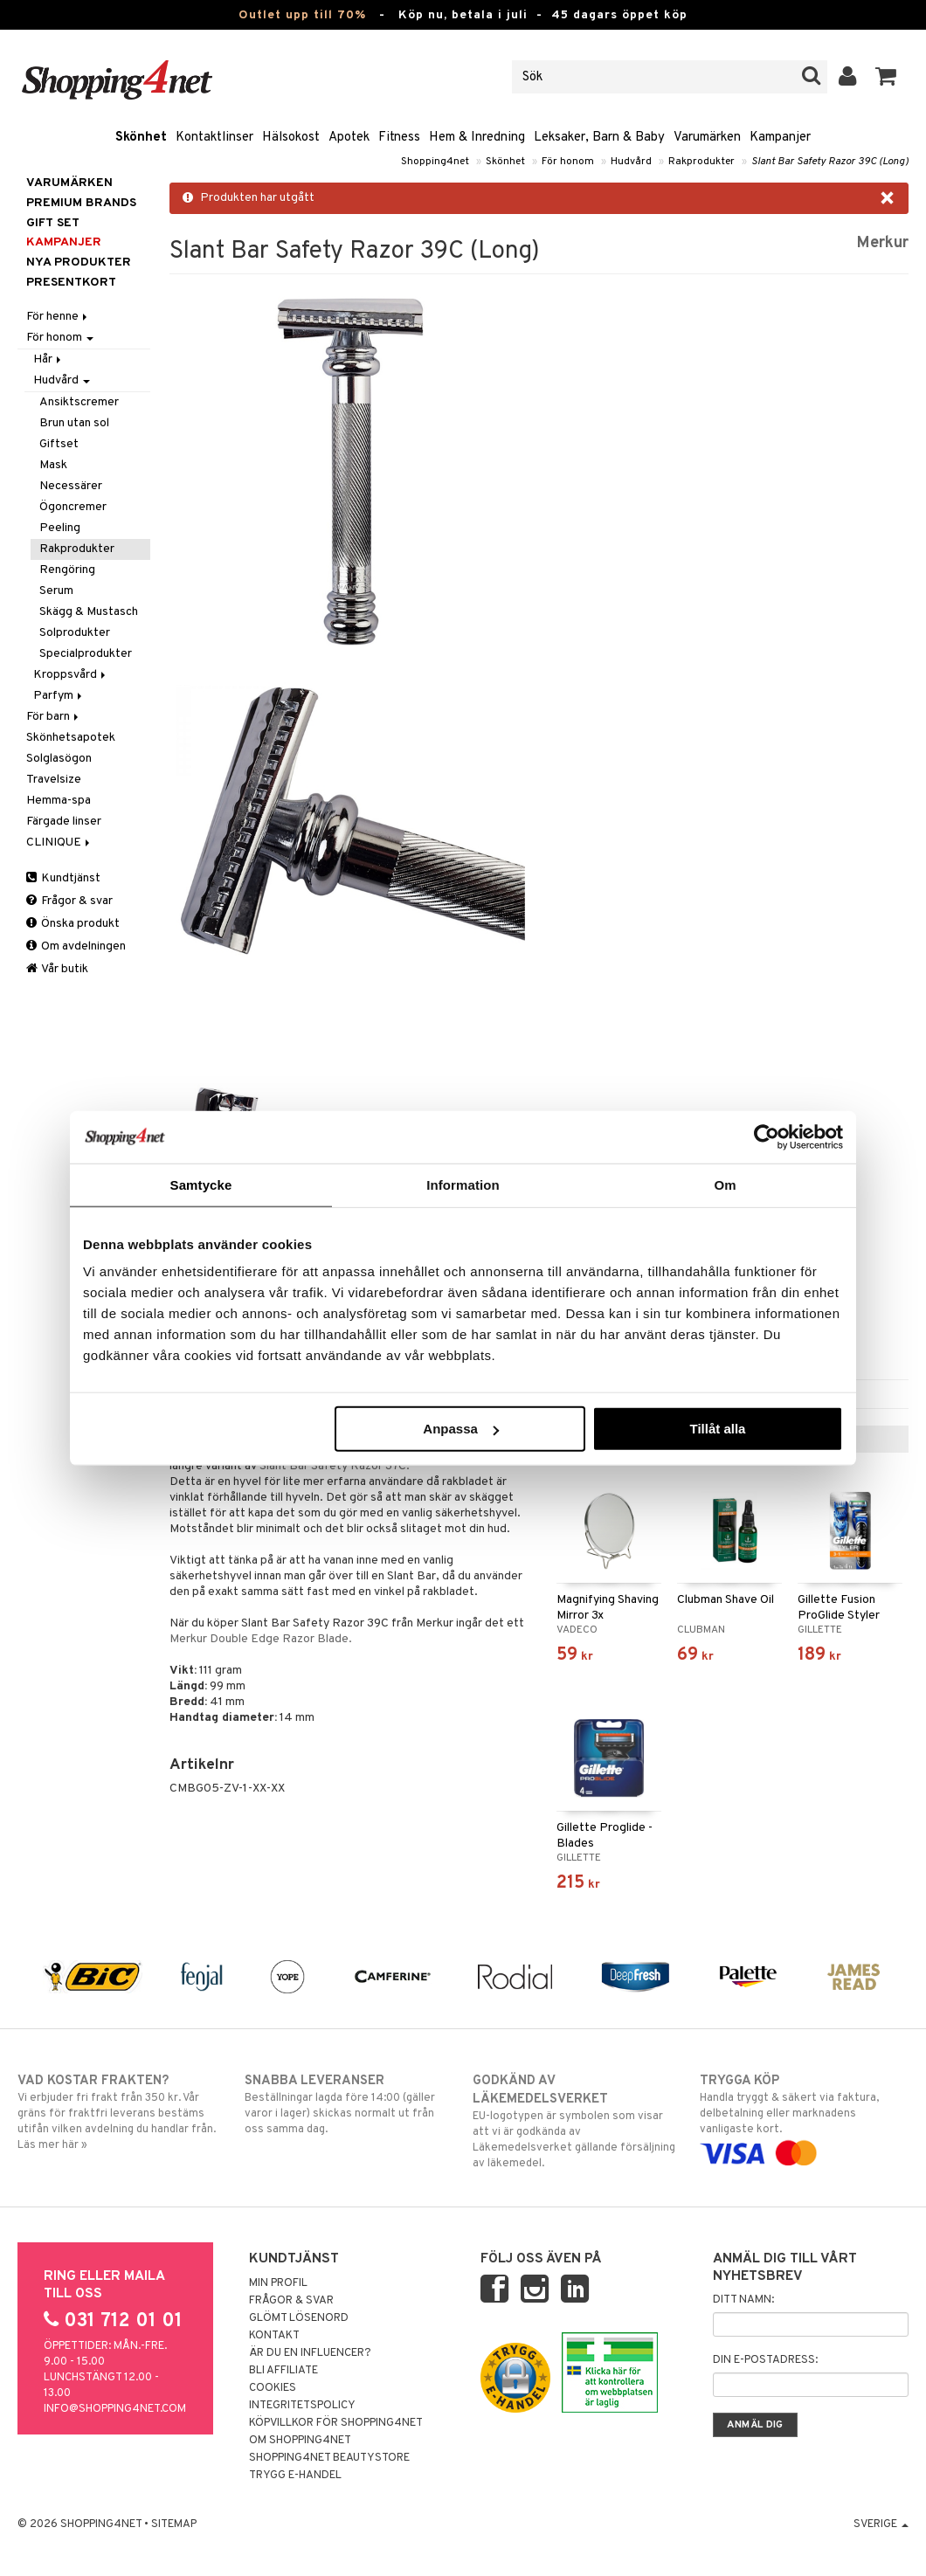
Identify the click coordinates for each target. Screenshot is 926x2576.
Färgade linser (63, 821)
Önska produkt (73, 923)
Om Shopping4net (300, 2441)
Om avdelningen (76, 946)
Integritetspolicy (302, 2406)
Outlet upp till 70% (302, 15)
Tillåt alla (717, 1428)
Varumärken (707, 137)
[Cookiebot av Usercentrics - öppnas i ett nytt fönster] (766, 1136)
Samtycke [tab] (201, 1184)
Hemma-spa (58, 800)
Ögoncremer (73, 507)
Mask (53, 465)
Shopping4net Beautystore (329, 2458)
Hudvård (631, 162)
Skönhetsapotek (70, 737)
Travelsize (53, 779)
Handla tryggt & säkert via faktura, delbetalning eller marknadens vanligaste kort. (804, 2117)
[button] (886, 76)
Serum (56, 591)
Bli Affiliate (283, 2371)
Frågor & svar (69, 901)
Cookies (272, 2388)
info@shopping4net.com (115, 2409)
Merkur (882, 243)
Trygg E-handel (295, 2476)
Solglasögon (59, 758)
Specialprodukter (85, 653)
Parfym (59, 695)
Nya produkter (78, 262)
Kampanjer (780, 137)
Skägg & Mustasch (88, 611)
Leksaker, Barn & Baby (599, 137)
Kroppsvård (70, 674)
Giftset (59, 444)
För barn (53, 716)
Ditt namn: (743, 2300)
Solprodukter (74, 632)
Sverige (881, 2524)
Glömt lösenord (299, 2318)
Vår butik (57, 969)
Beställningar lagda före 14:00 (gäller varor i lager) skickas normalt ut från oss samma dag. (349, 2104)
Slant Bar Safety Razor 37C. (334, 1466)
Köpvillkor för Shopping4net (336, 2423)
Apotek (349, 137)
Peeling (59, 528)
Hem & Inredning (477, 137)
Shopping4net (435, 162)
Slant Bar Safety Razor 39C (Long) (830, 162)
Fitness (399, 137)
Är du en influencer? (310, 2353)
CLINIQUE (59, 842)
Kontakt (274, 2336)
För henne (58, 316)
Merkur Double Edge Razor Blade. (260, 1639)
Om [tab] (725, 1184)
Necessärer (70, 486)
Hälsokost (291, 137)
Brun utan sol (74, 423)
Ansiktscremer (79, 402)
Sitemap (174, 2524)
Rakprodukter (701, 162)
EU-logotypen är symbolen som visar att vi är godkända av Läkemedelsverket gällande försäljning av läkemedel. (577, 2121)
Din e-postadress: (765, 2360)
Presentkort (71, 282)
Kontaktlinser (214, 137)
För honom (568, 162)
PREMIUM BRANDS (81, 203)
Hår (48, 359)
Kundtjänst (63, 878)
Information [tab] (463, 1184)
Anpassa (461, 1428)
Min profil (278, 2283)
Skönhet (141, 137)
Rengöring (67, 570)
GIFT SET (52, 223)
